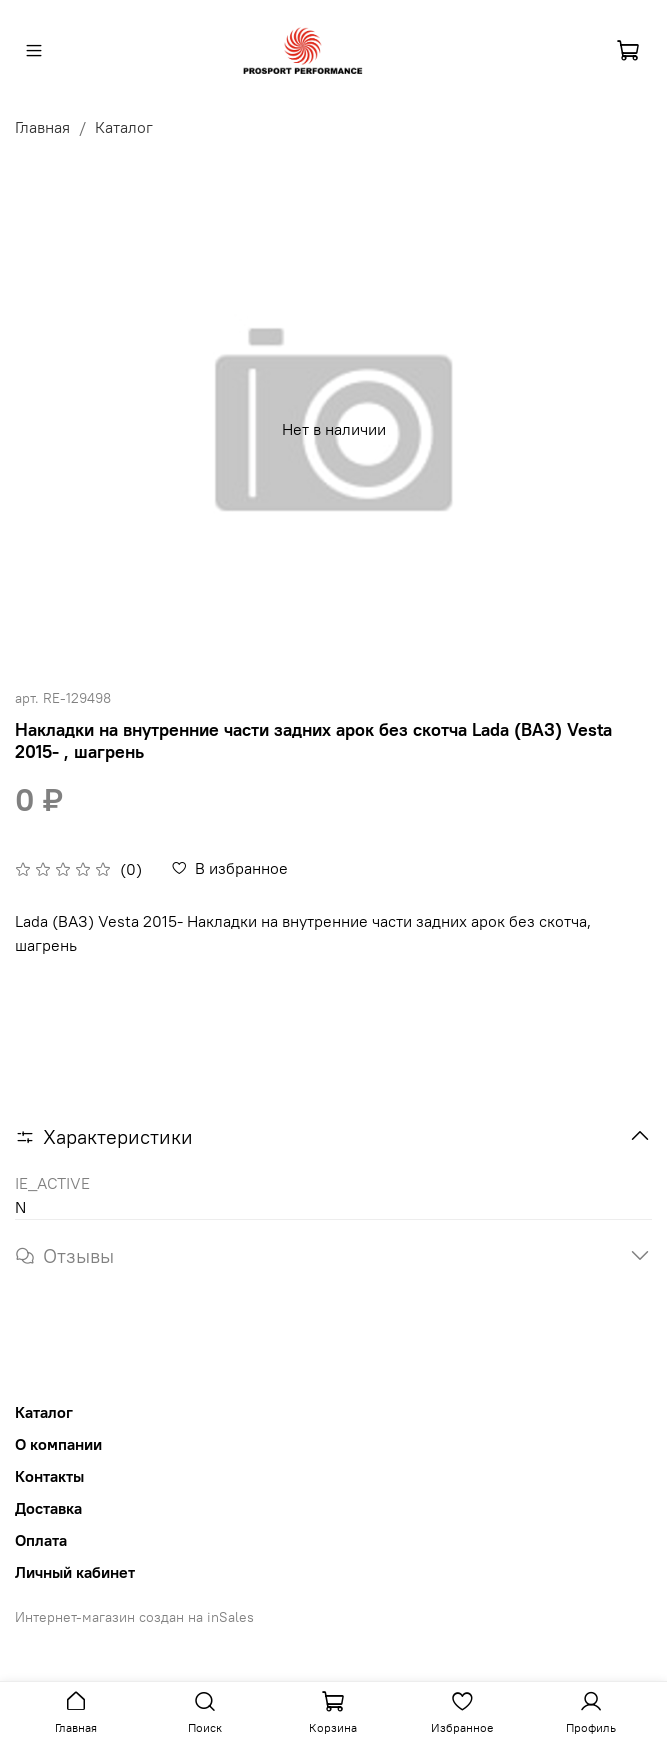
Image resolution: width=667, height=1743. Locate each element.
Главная (42, 127)
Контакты (49, 1476)
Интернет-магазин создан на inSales (134, 1617)
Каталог (124, 127)
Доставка (48, 1508)
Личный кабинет (75, 1572)
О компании (58, 1444)
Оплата (41, 1540)
